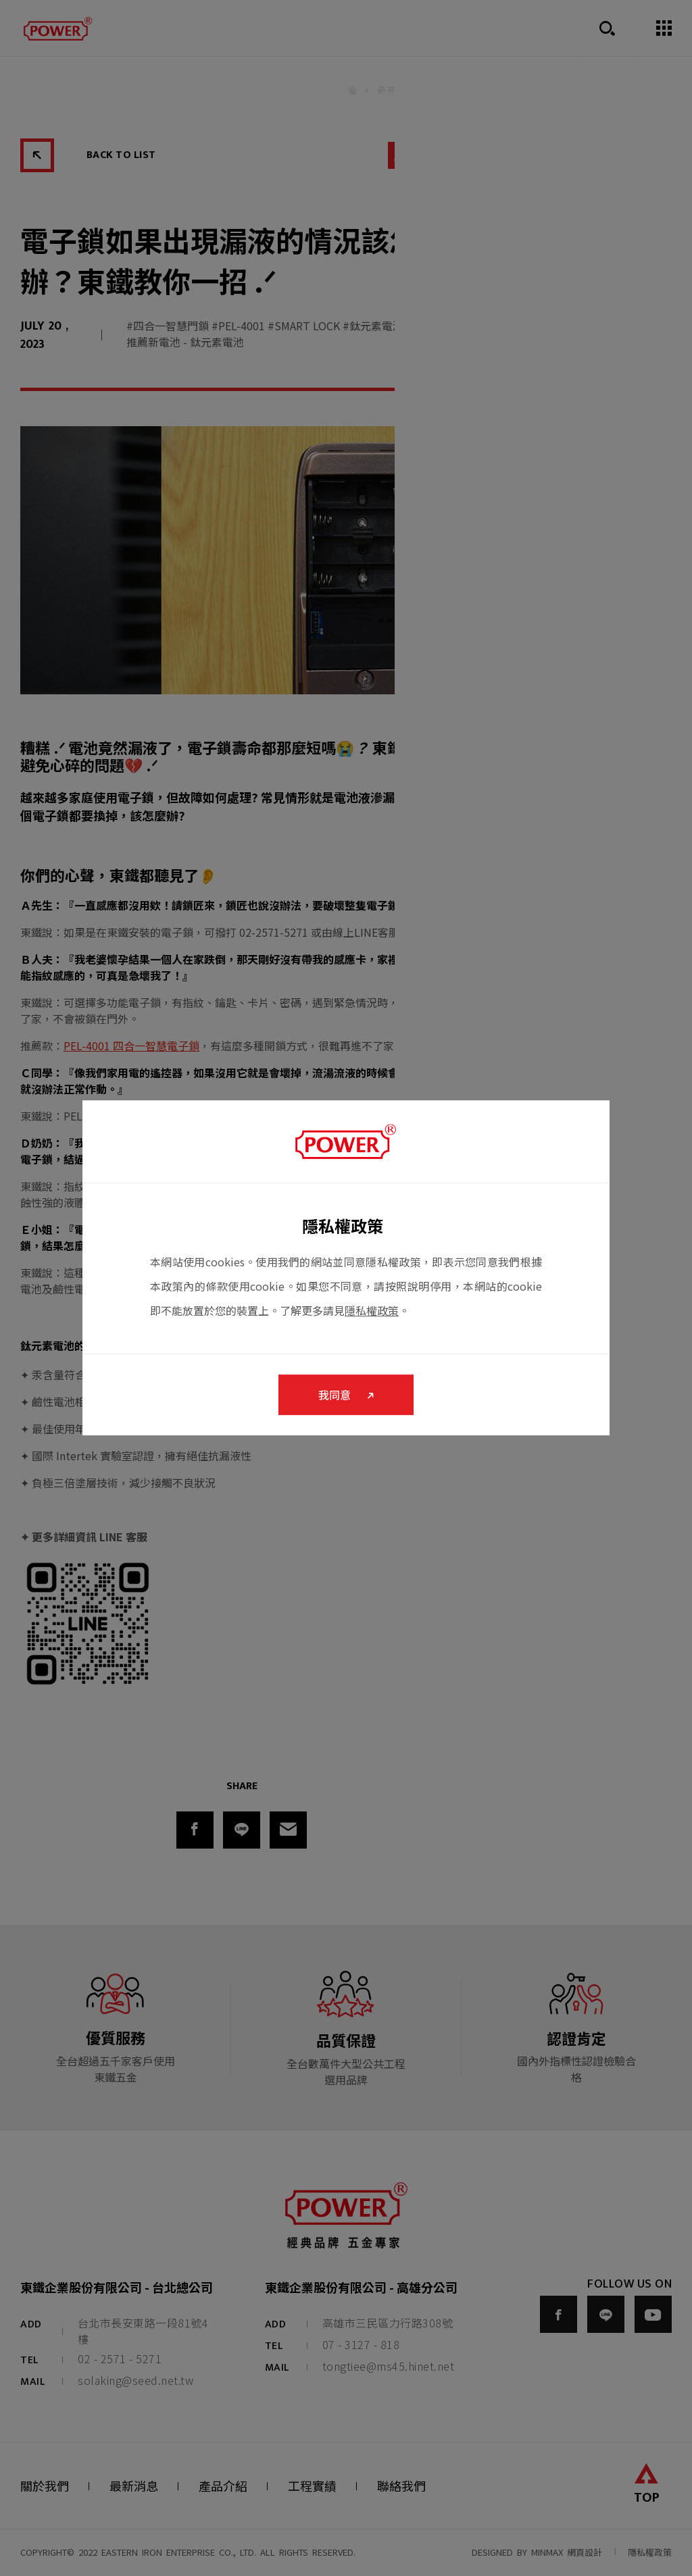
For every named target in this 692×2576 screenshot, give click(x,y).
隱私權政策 (372, 1310)
